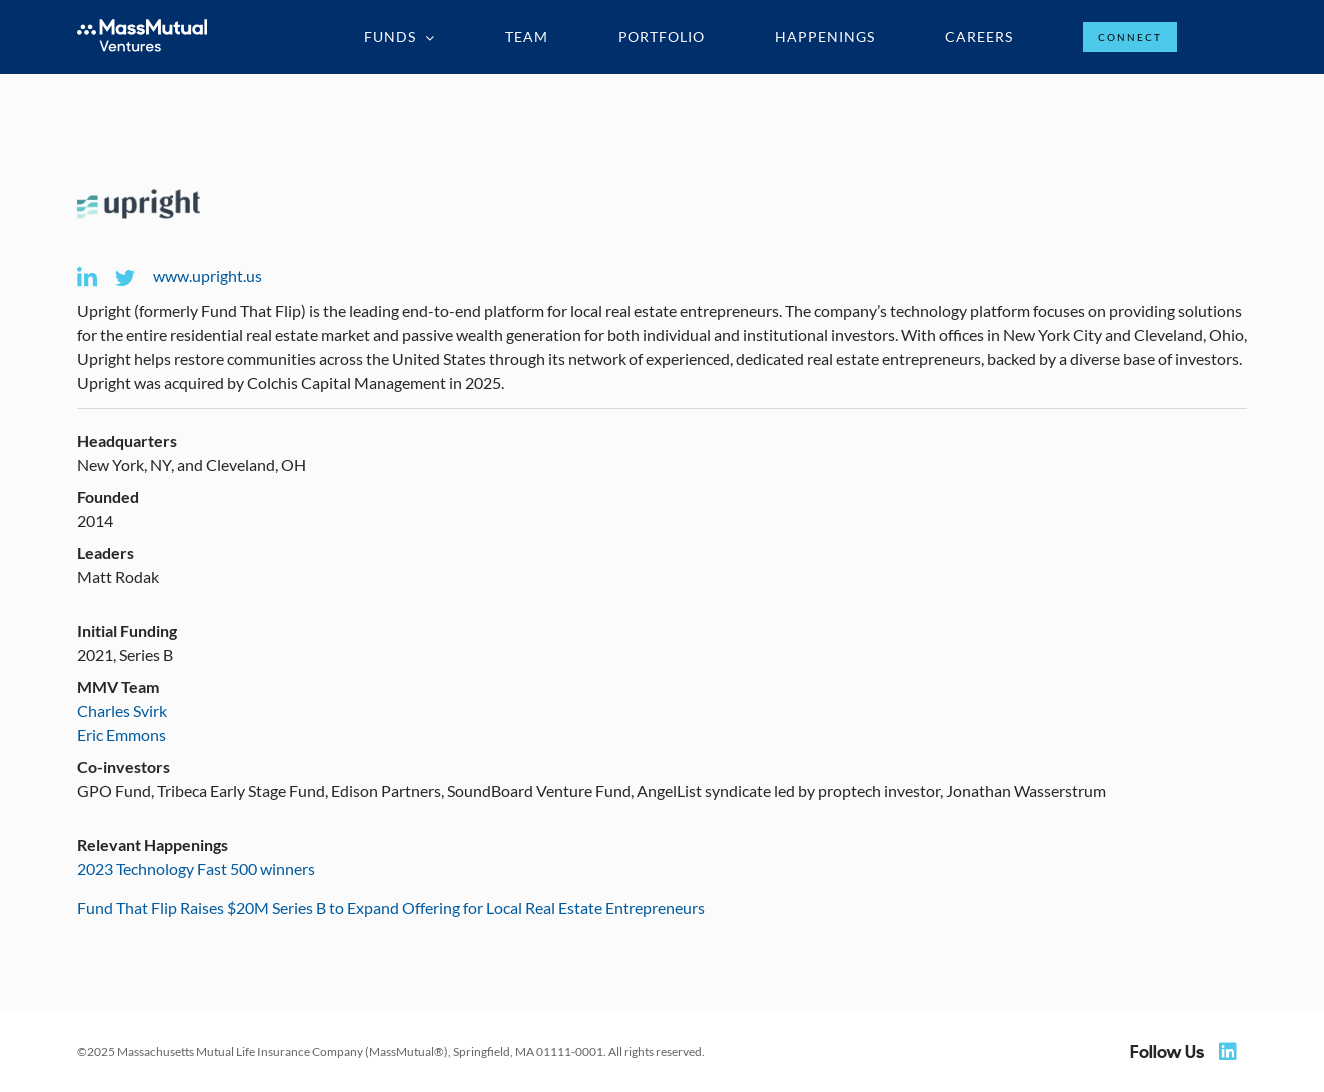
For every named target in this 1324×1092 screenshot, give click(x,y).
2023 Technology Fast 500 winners (196, 868)
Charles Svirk (122, 710)
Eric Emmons (121, 734)
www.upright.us (207, 275)
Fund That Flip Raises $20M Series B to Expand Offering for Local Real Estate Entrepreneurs (391, 907)
